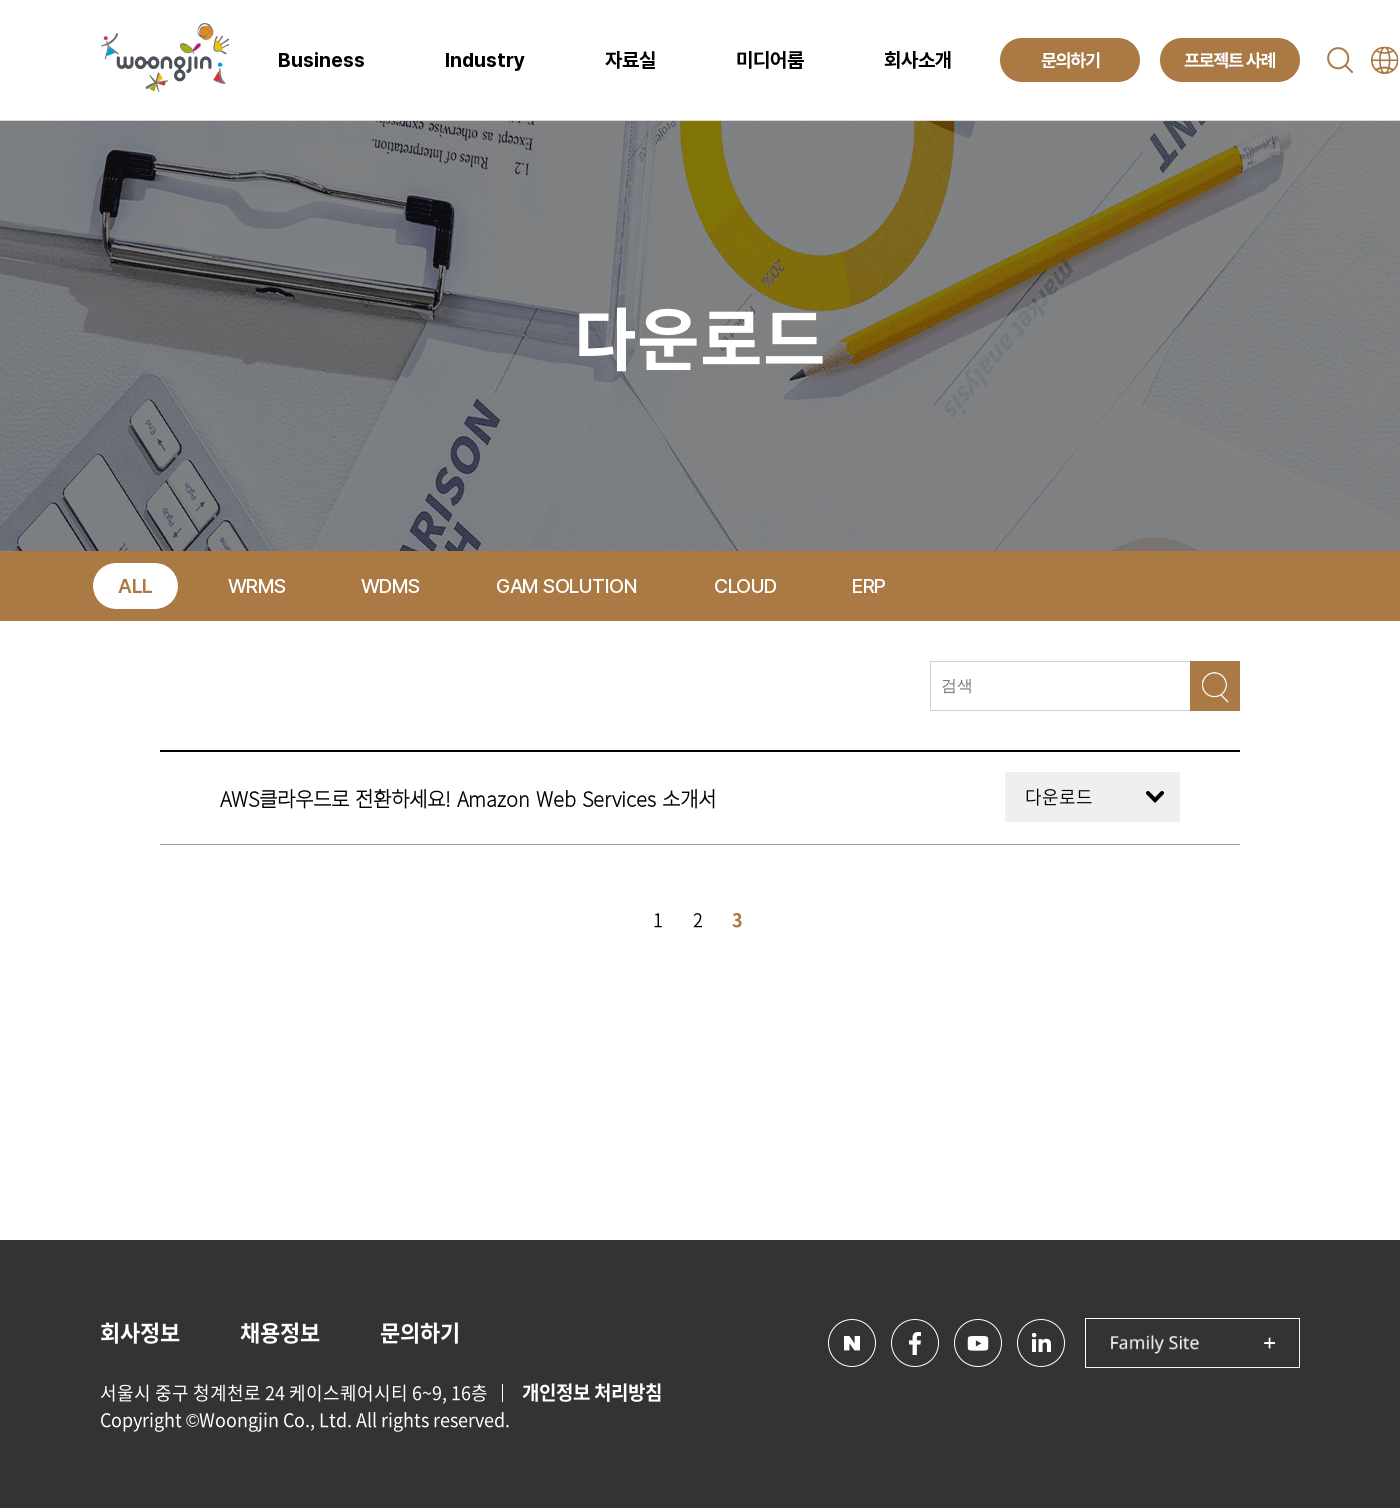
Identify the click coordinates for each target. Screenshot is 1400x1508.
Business (321, 60)
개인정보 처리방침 (592, 1392)
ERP (869, 586)
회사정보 (140, 1331)
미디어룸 (770, 60)
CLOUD (745, 586)
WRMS (257, 586)
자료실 (630, 60)
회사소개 (918, 60)
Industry (485, 60)
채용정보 (280, 1331)
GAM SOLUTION (566, 586)
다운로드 (1059, 796)
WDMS (390, 586)
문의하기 (420, 1331)
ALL (135, 586)
